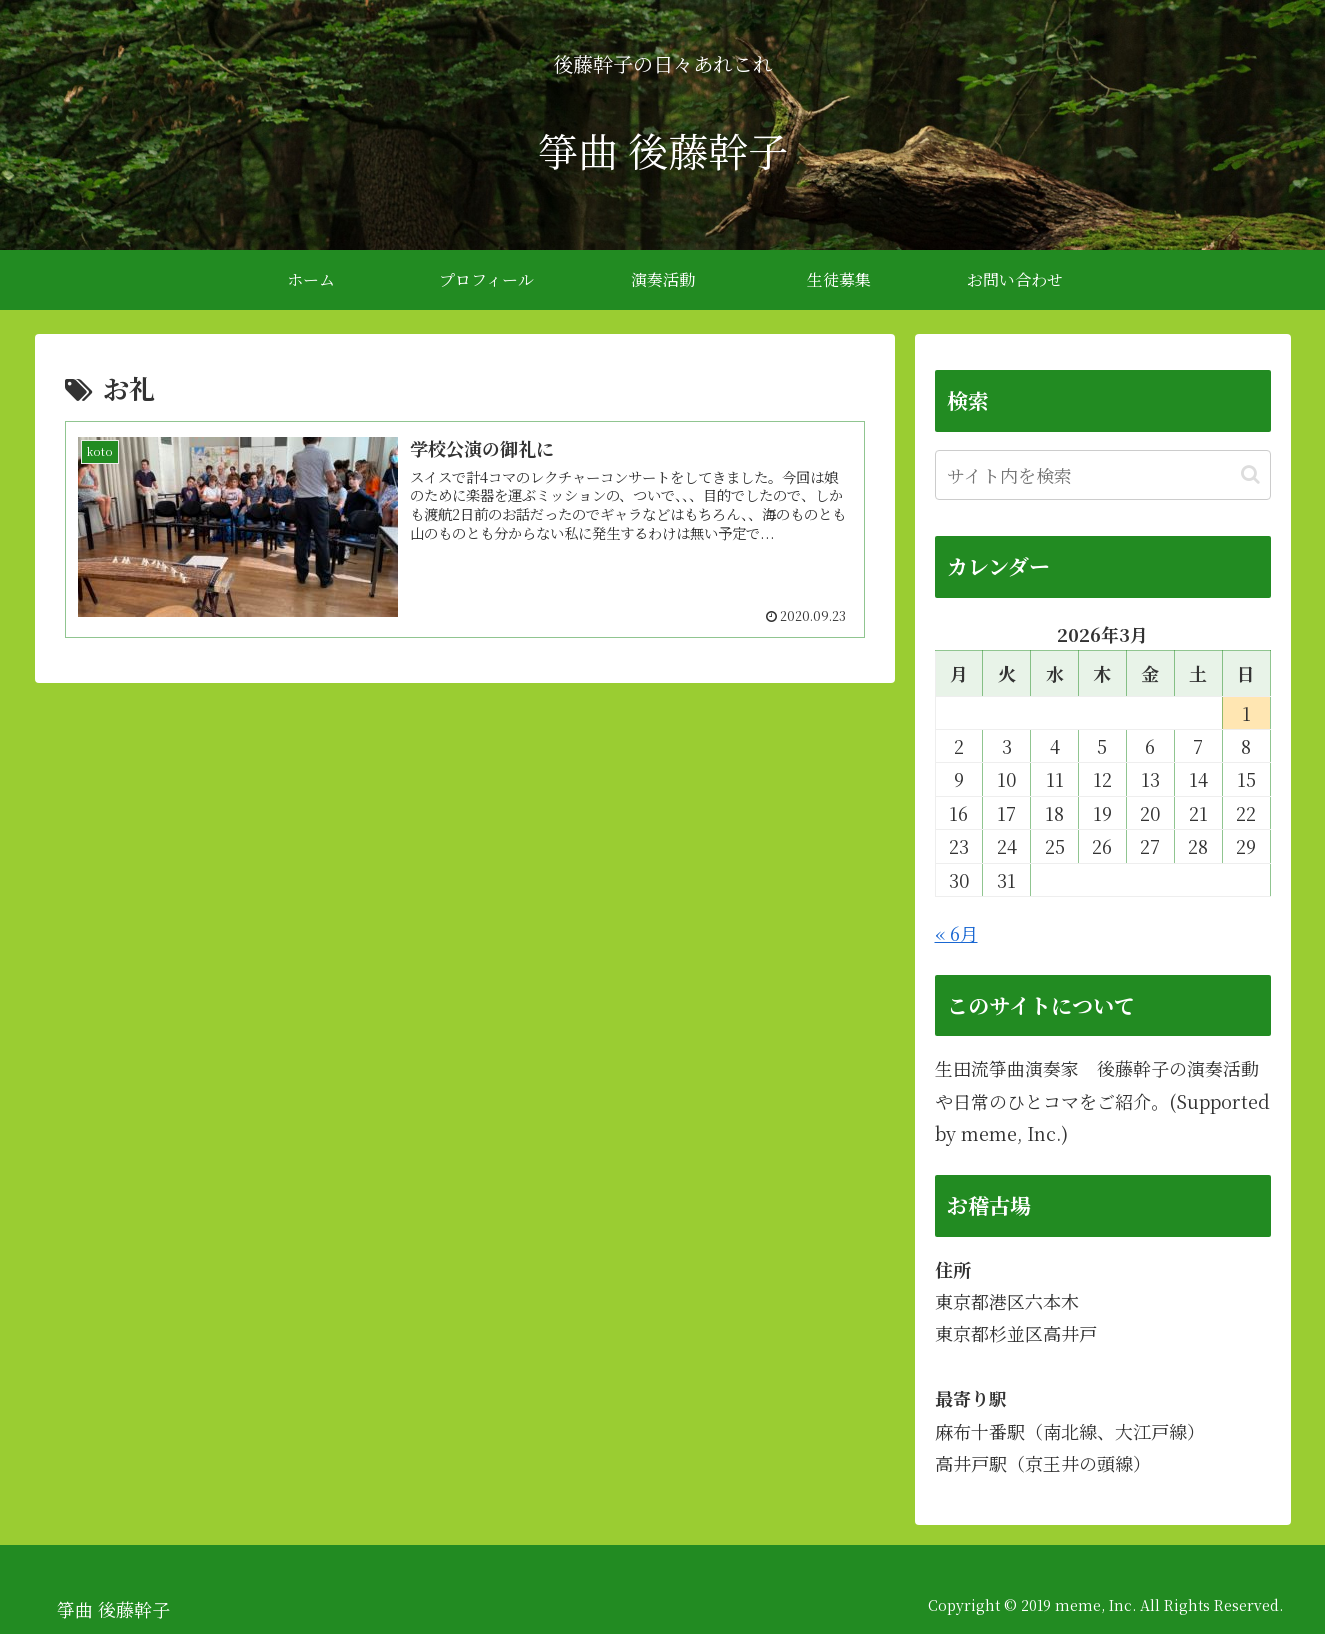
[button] (1250, 474)
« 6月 (956, 933)
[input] (1103, 475)
